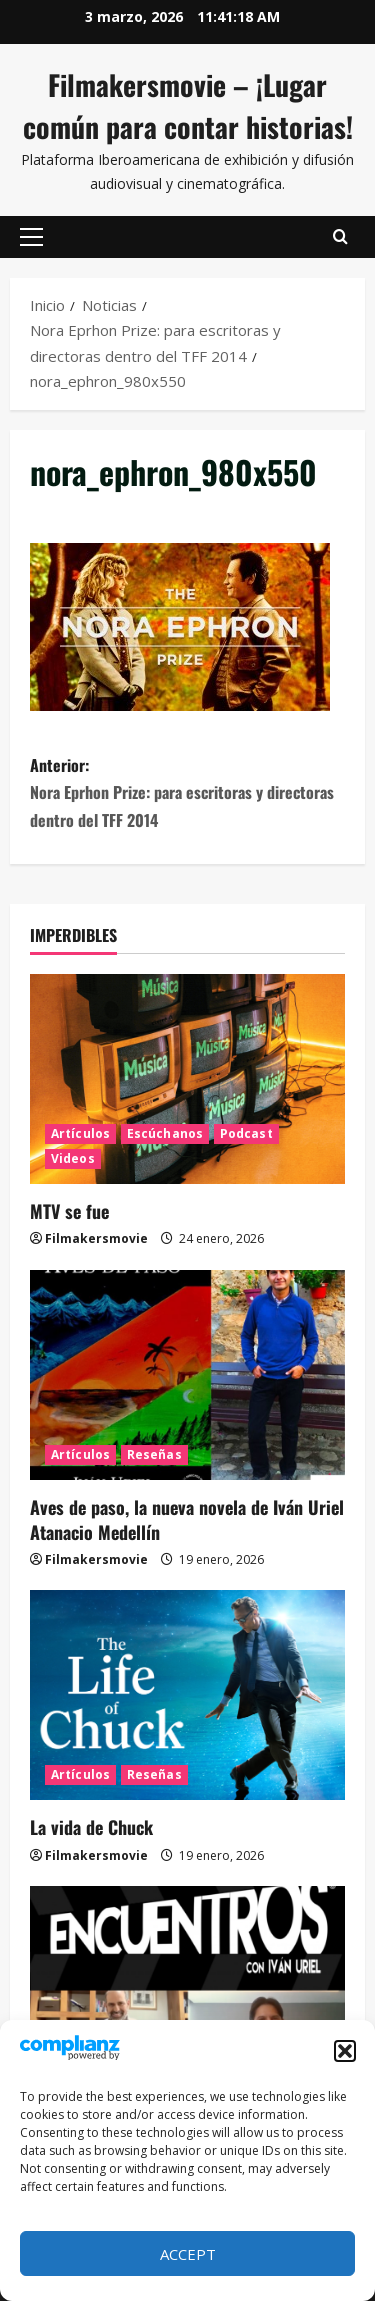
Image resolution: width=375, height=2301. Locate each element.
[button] (345, 2051)
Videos (73, 1158)
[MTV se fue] (187, 1079)
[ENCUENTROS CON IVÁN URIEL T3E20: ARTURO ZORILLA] (187, 1991)
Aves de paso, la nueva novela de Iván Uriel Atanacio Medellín (187, 1519)
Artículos (80, 1133)
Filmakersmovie (96, 1238)
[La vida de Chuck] (187, 1695)
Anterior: (187, 793)
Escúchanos (165, 1133)
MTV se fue (69, 1211)
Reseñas (154, 1454)
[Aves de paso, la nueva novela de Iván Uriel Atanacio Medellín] (187, 1375)
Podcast (246, 1133)
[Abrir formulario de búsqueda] (340, 237)
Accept (188, 2254)
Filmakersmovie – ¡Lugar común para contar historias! (188, 105)
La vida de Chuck (91, 1827)
